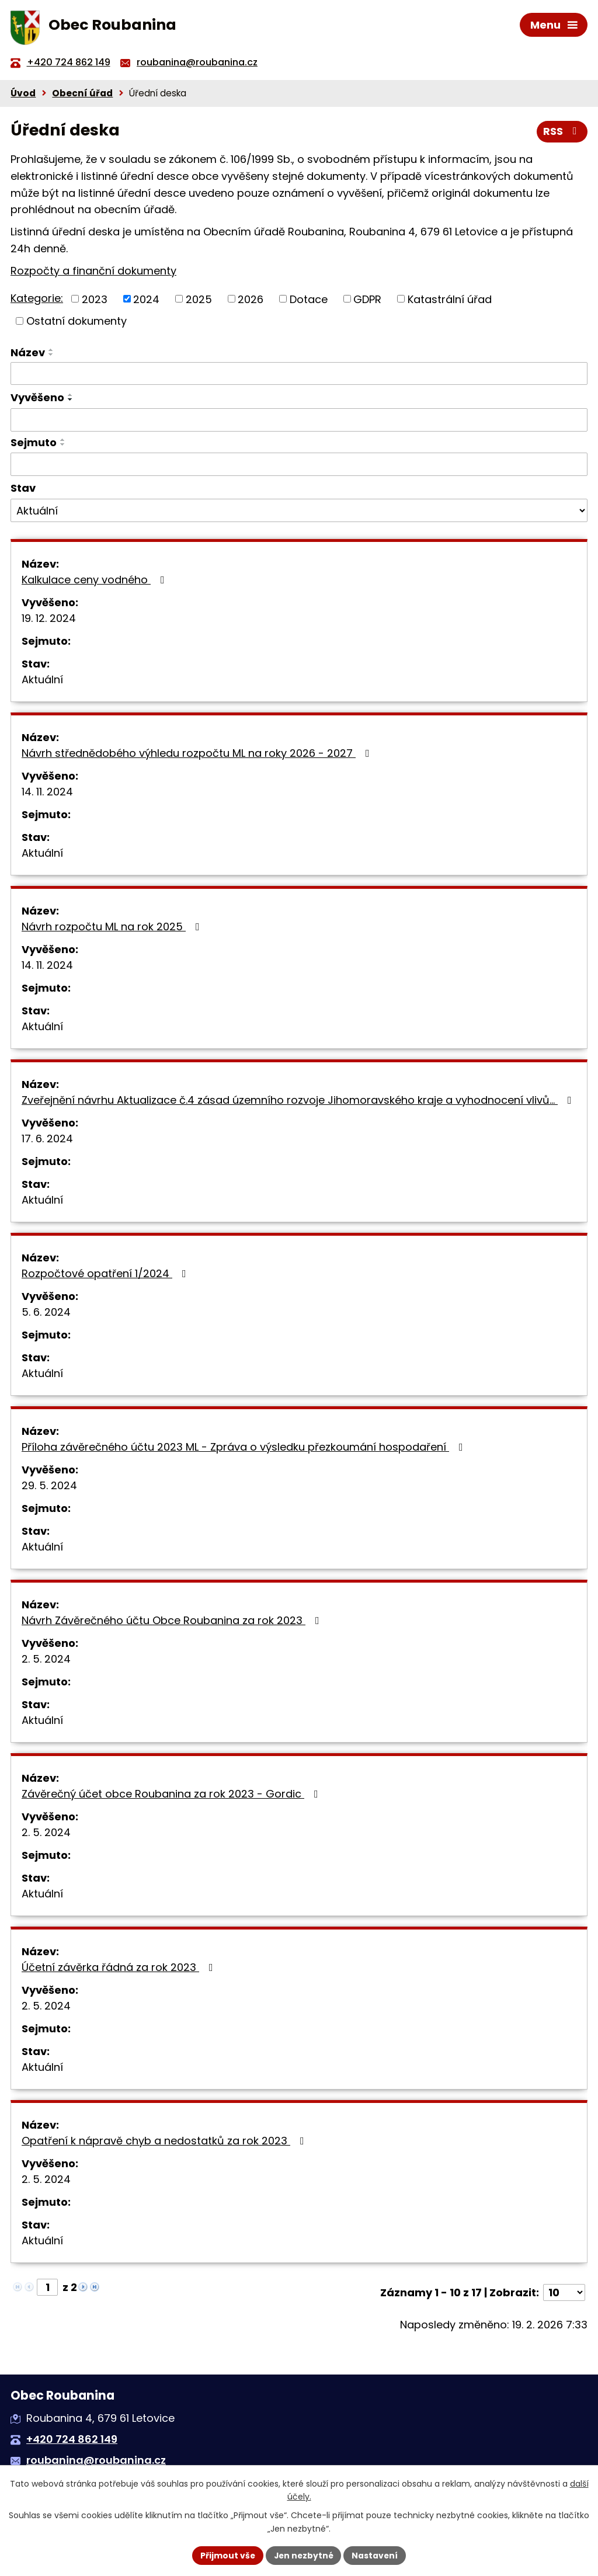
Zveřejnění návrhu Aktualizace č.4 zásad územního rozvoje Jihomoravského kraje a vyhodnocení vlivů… (299, 1102)
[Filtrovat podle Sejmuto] (299, 466)
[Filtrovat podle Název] (299, 376)
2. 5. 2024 (46, 1661)
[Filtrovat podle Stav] (299, 513)
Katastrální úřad (450, 301)
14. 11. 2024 (47, 794)
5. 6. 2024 (46, 1314)
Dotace (309, 301)
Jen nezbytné (303, 2555)
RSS (562, 134)
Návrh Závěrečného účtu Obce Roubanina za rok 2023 (173, 1622)
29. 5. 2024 (49, 1487)
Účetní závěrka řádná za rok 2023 (120, 1969)
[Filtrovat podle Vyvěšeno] (299, 422)
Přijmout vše (226, 2555)
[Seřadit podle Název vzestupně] (51, 352)
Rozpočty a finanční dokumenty (93, 273)
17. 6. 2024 (47, 1141)
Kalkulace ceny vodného (95, 582)
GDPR (367, 301)
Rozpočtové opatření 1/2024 (106, 1275)
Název (28, 354)
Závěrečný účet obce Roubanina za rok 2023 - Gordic (172, 1796)
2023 (94, 301)
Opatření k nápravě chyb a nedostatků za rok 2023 (165, 2143)
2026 (250, 301)
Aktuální (42, 682)
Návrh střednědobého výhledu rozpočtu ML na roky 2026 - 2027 (198, 755)
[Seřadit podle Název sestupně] (51, 356)
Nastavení (376, 2555)
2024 (146, 301)
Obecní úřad (82, 95)
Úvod (23, 95)
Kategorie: (37, 300)
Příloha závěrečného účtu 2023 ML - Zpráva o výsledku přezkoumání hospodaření (245, 1449)
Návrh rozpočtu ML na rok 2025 (113, 929)
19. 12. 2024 (49, 620)
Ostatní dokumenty (76, 323)
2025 (199, 301)
